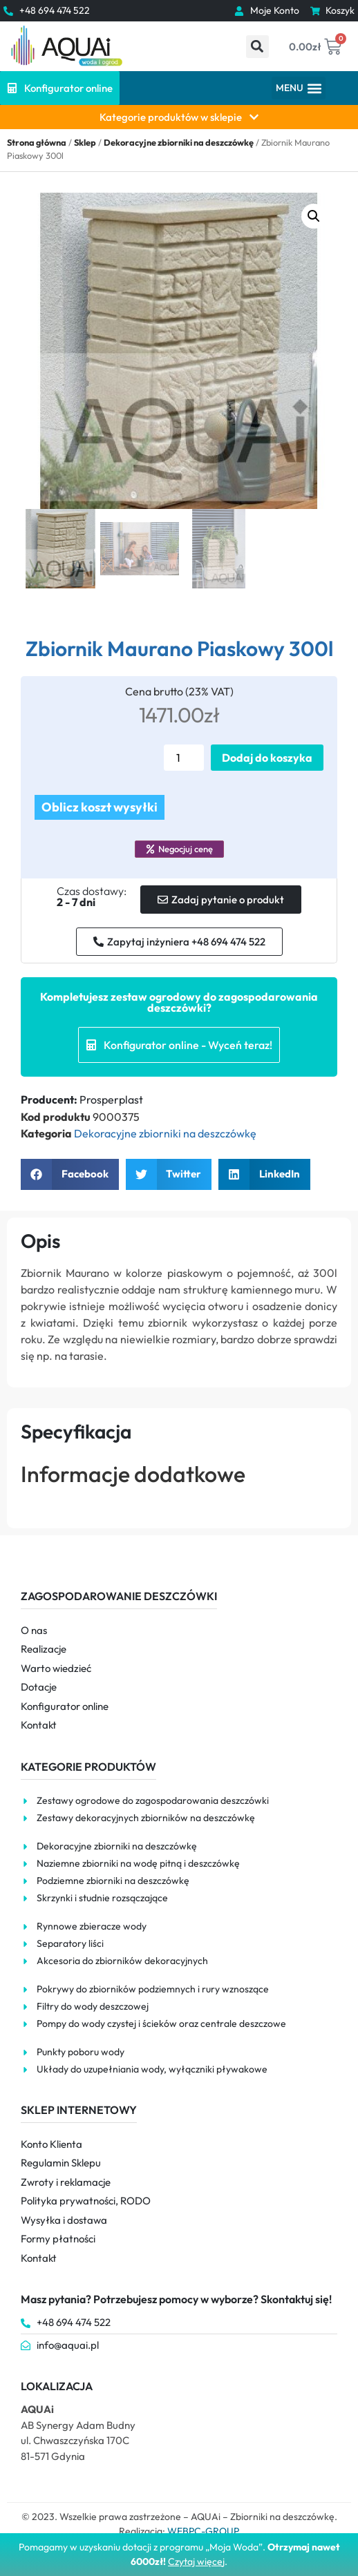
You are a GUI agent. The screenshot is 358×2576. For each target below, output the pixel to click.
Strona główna (36, 142)
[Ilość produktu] (184, 757)
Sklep (85, 142)
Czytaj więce (195, 2561)
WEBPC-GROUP (203, 2531)
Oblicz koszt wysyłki (99, 807)
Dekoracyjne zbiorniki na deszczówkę (179, 142)
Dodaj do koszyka (267, 758)
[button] (257, 46)
